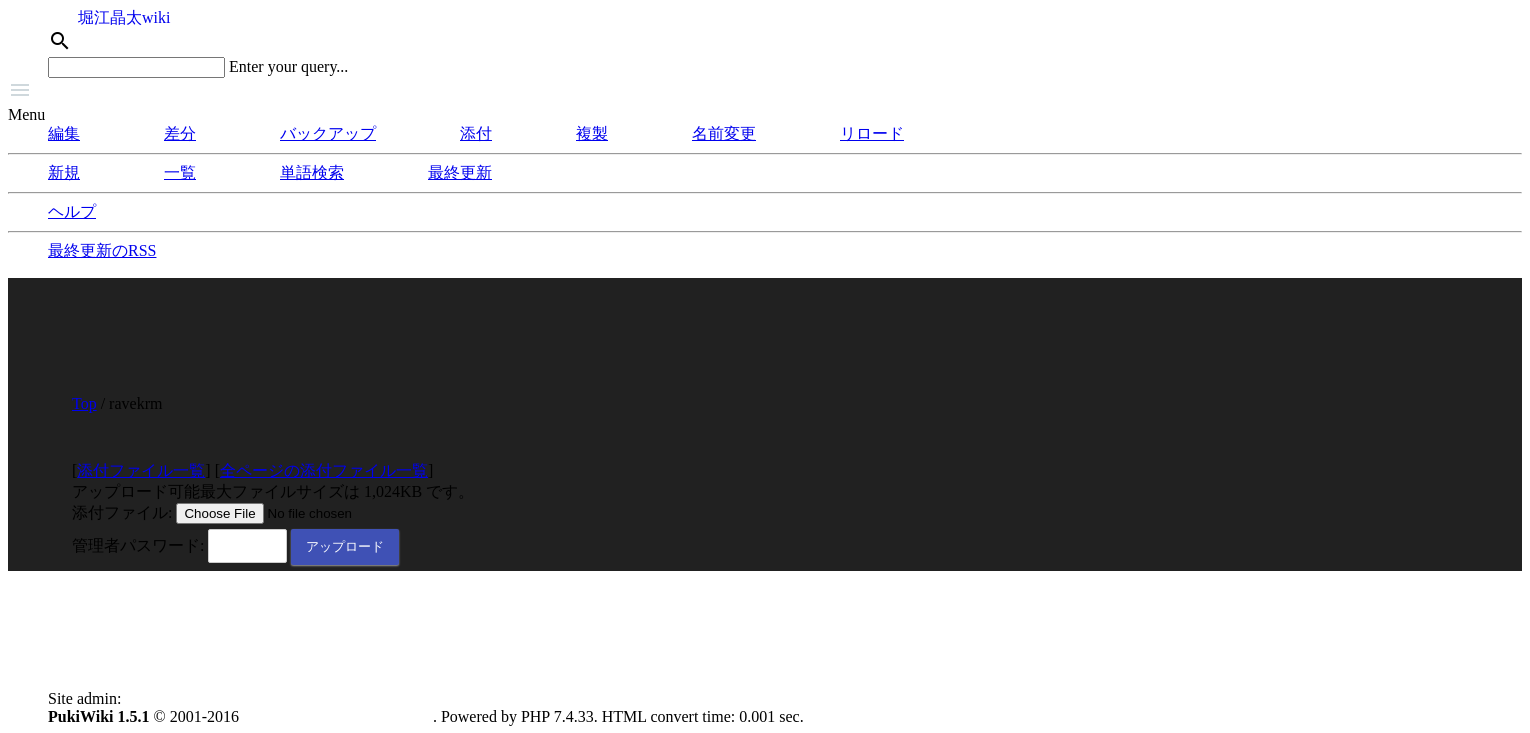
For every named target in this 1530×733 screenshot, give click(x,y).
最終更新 (460, 172)
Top (84, 403)
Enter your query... (288, 66)
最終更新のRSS (102, 250)
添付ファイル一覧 (141, 470)
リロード (872, 133)
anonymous (162, 698)
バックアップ (328, 133)
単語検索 (312, 172)
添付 (476, 133)
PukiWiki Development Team (338, 716)
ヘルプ (72, 211)
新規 (64, 172)
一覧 (180, 172)
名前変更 (724, 133)
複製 (592, 133)
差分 (180, 133)
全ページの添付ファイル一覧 (324, 470)
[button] (765, 92)
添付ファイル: (122, 512)
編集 (64, 133)
